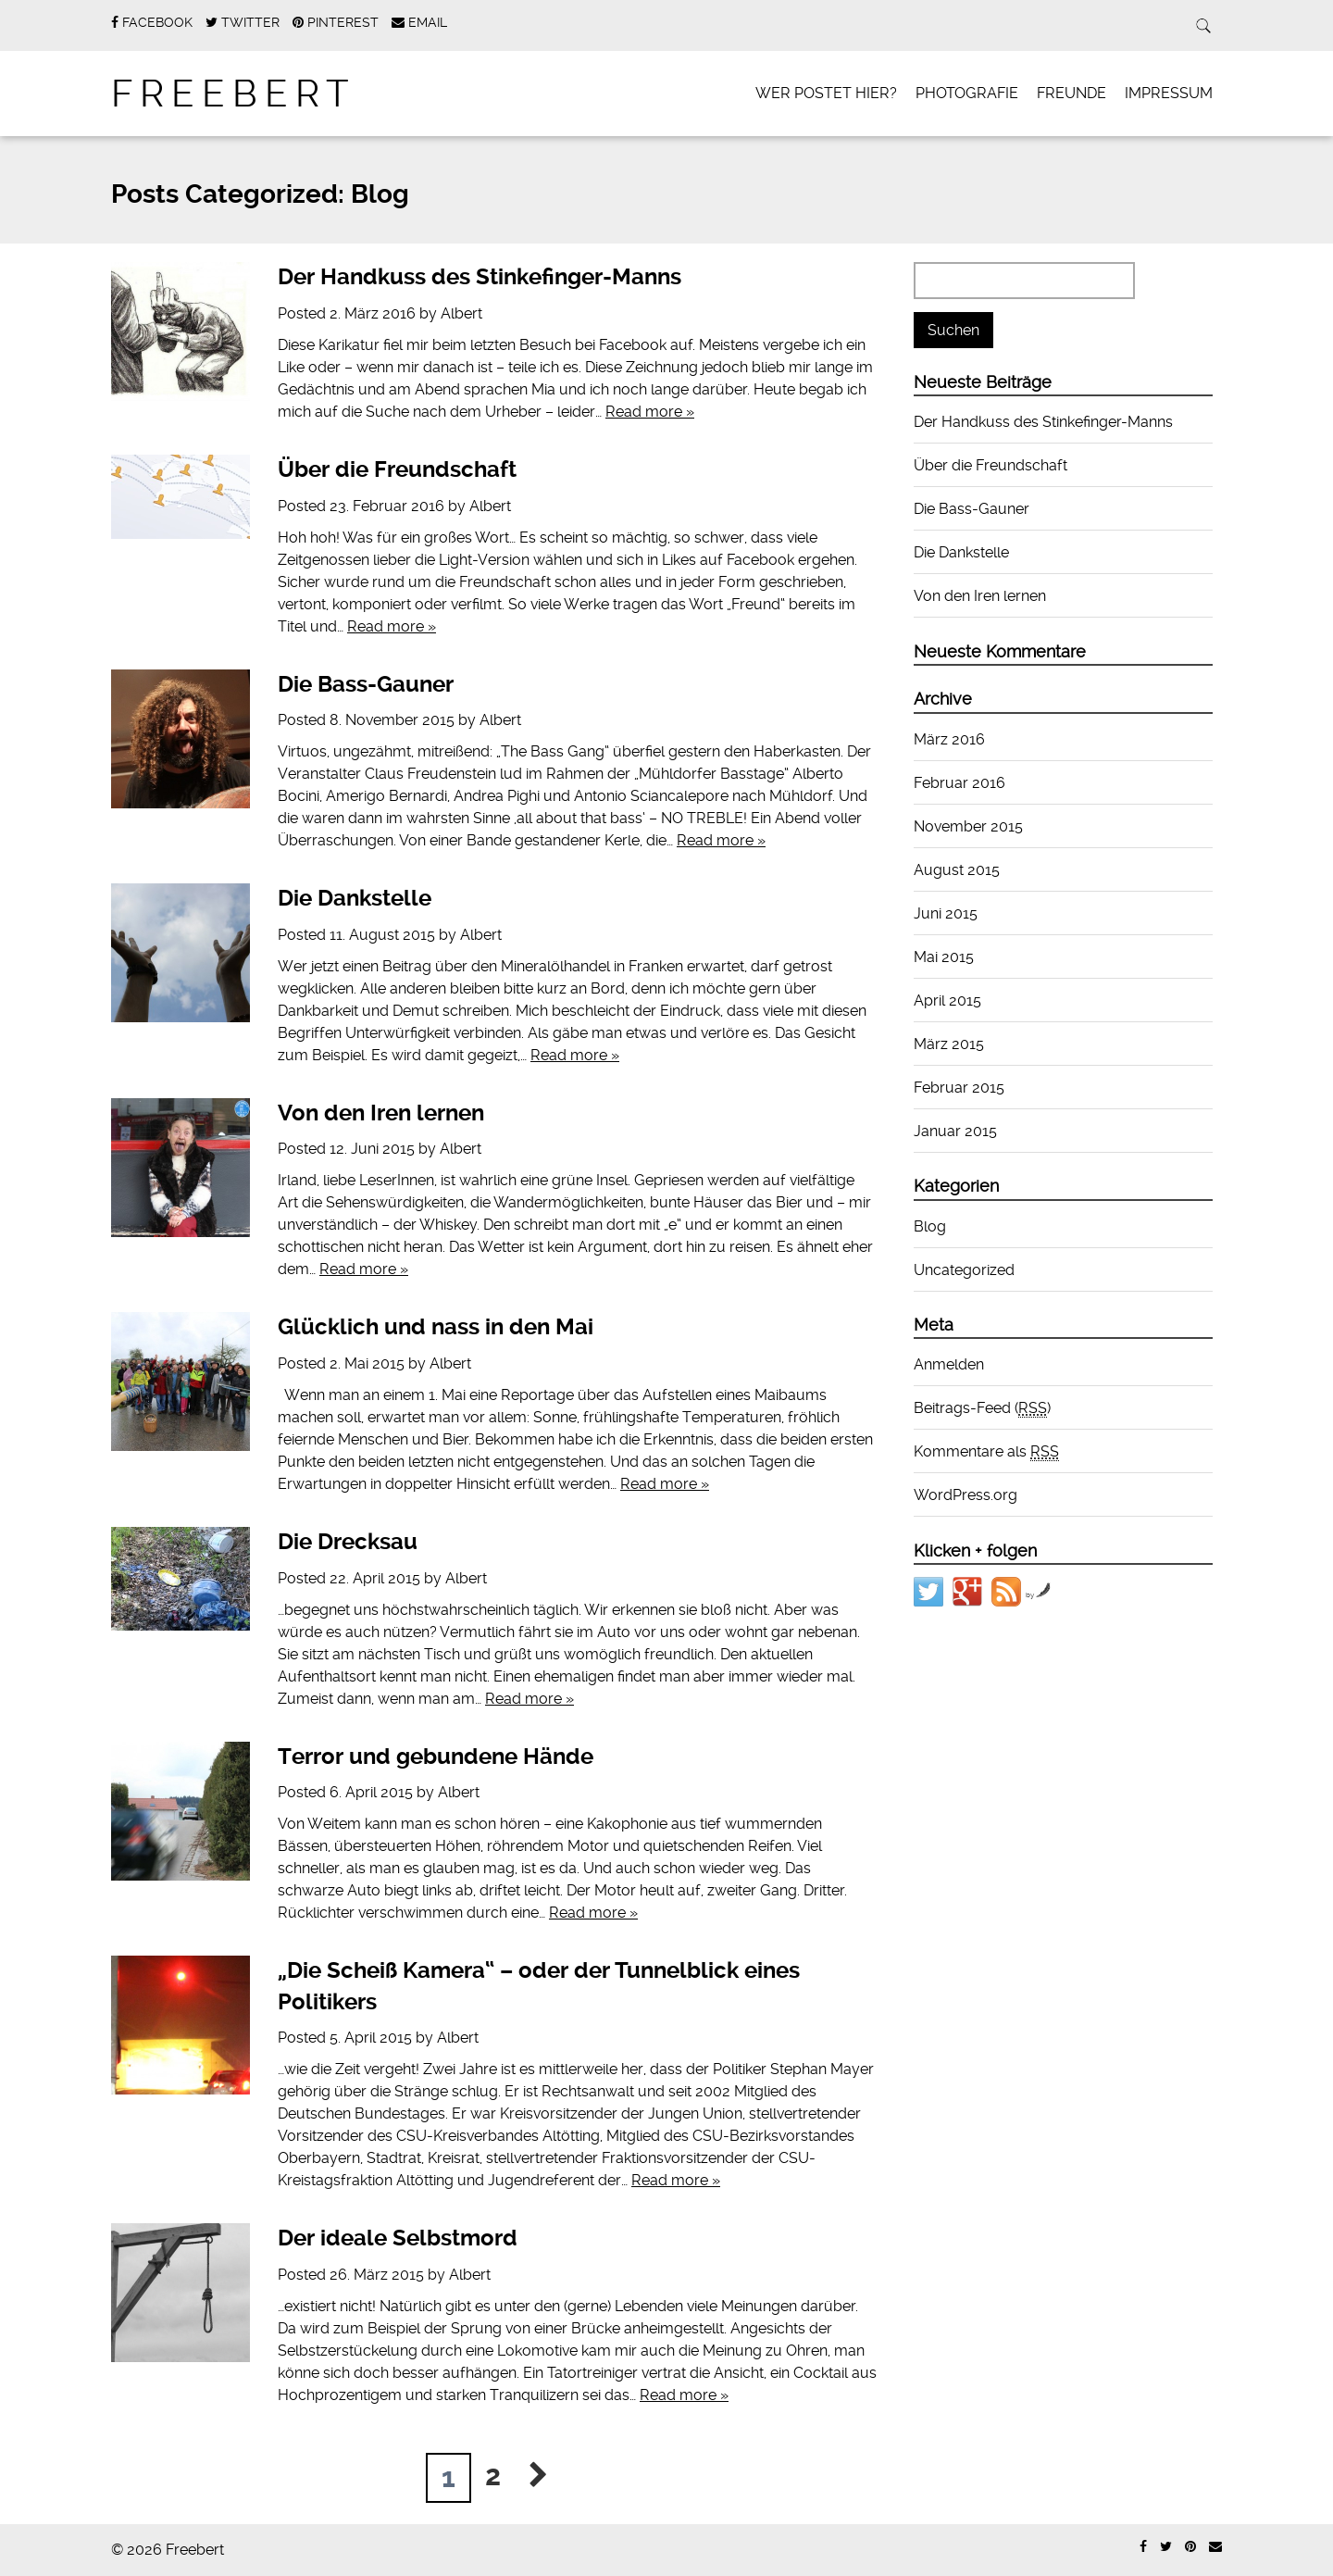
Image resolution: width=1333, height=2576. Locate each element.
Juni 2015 (946, 913)
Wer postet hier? (826, 93)
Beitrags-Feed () (982, 1408)
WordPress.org (965, 1495)
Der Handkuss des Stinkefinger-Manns (479, 277)
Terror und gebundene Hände (435, 1756)
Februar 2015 (959, 1087)
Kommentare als (986, 1452)
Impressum (1169, 93)
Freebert (233, 94)
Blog (930, 1226)
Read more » (649, 411)
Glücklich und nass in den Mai (435, 1327)
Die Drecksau (347, 1542)
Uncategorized (964, 1270)
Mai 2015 (944, 957)
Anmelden (949, 1364)
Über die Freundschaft (397, 469)
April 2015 (947, 1000)
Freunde (1071, 93)
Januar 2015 (955, 1131)
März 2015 (949, 1044)
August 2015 (957, 870)
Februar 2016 (959, 783)
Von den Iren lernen (381, 1113)
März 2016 (949, 739)
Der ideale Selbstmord (397, 2238)
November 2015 (968, 826)
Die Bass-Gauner (366, 684)
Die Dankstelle (354, 898)
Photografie (967, 93)
